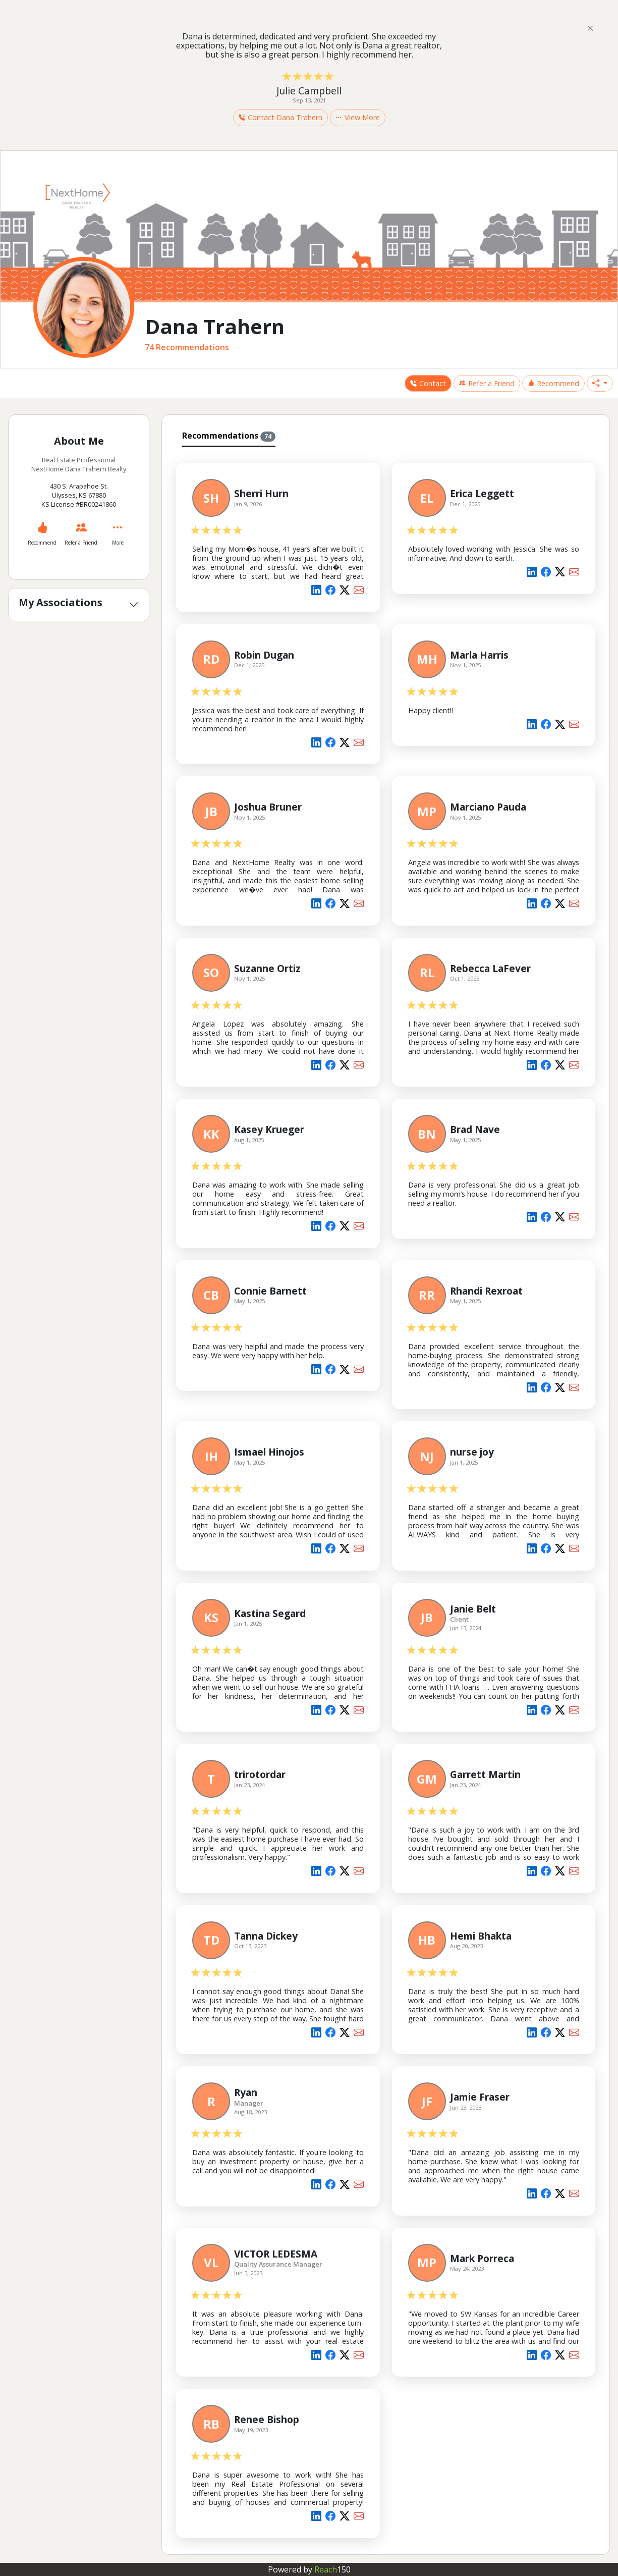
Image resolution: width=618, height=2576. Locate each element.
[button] (600, 383)
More (118, 542)
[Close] (590, 28)
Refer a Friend (487, 383)
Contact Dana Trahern (280, 117)
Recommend (553, 383)
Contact (428, 383)
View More (357, 117)
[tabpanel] (385, 1498)
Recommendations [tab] (228, 436)
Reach (332, 2569)
